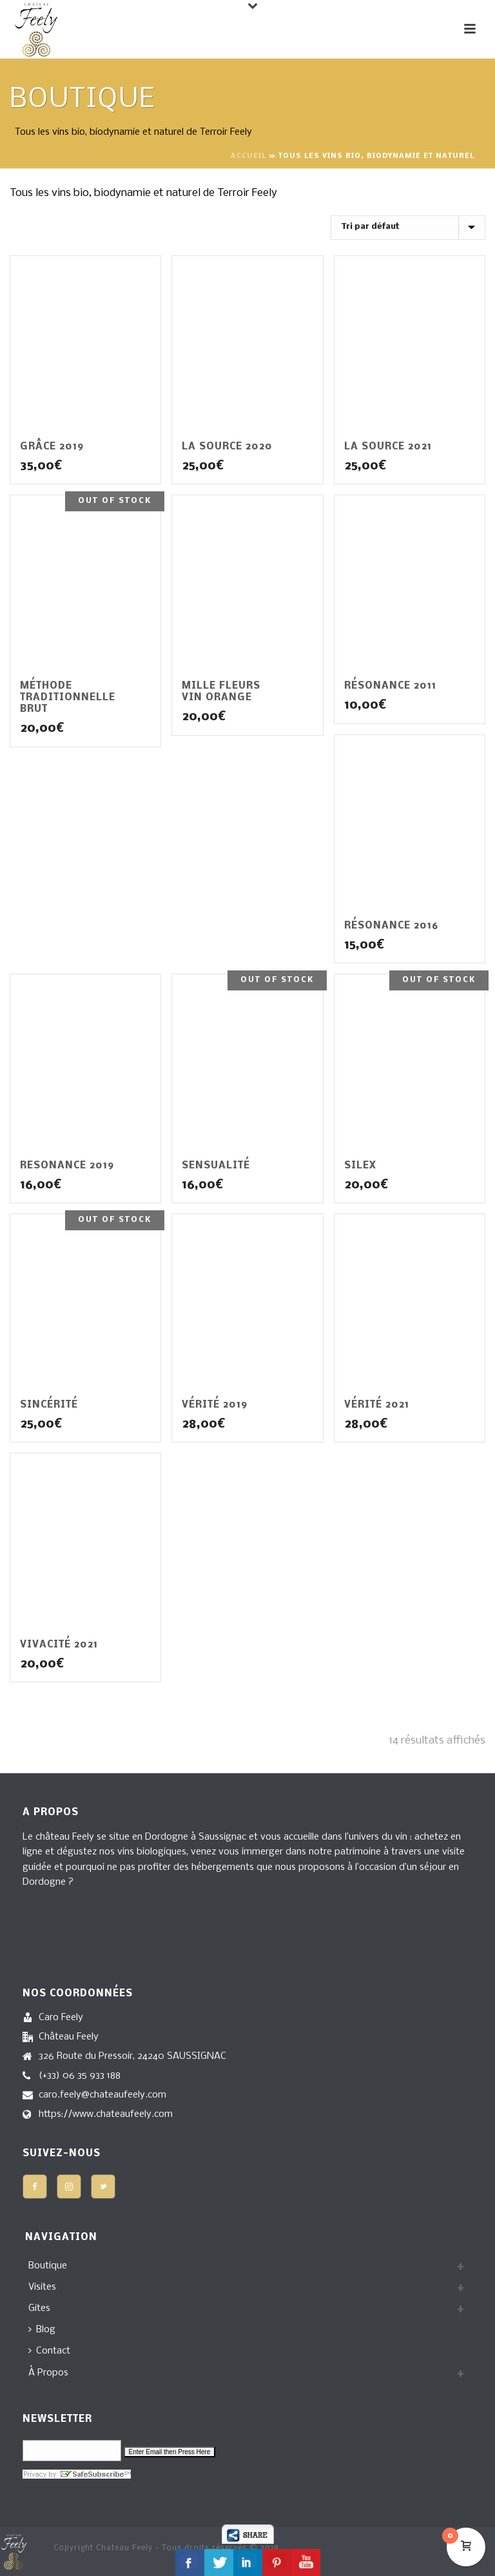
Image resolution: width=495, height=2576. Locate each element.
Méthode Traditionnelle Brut (67, 697)
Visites (42, 2287)
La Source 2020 (227, 447)
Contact (49, 2351)
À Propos (48, 2373)
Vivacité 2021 (59, 1645)
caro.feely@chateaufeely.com (102, 2095)
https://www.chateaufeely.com (106, 2114)
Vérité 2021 (376, 1405)
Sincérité (49, 1405)
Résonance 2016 (391, 926)
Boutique (47, 2266)
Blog (41, 2330)
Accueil (248, 156)
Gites (39, 2308)
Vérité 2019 (215, 1405)
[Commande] (408, 227)
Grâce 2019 (52, 447)
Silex (360, 1166)
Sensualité (216, 1166)
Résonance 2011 (390, 686)
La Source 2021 (388, 447)
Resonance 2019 (67, 1166)
